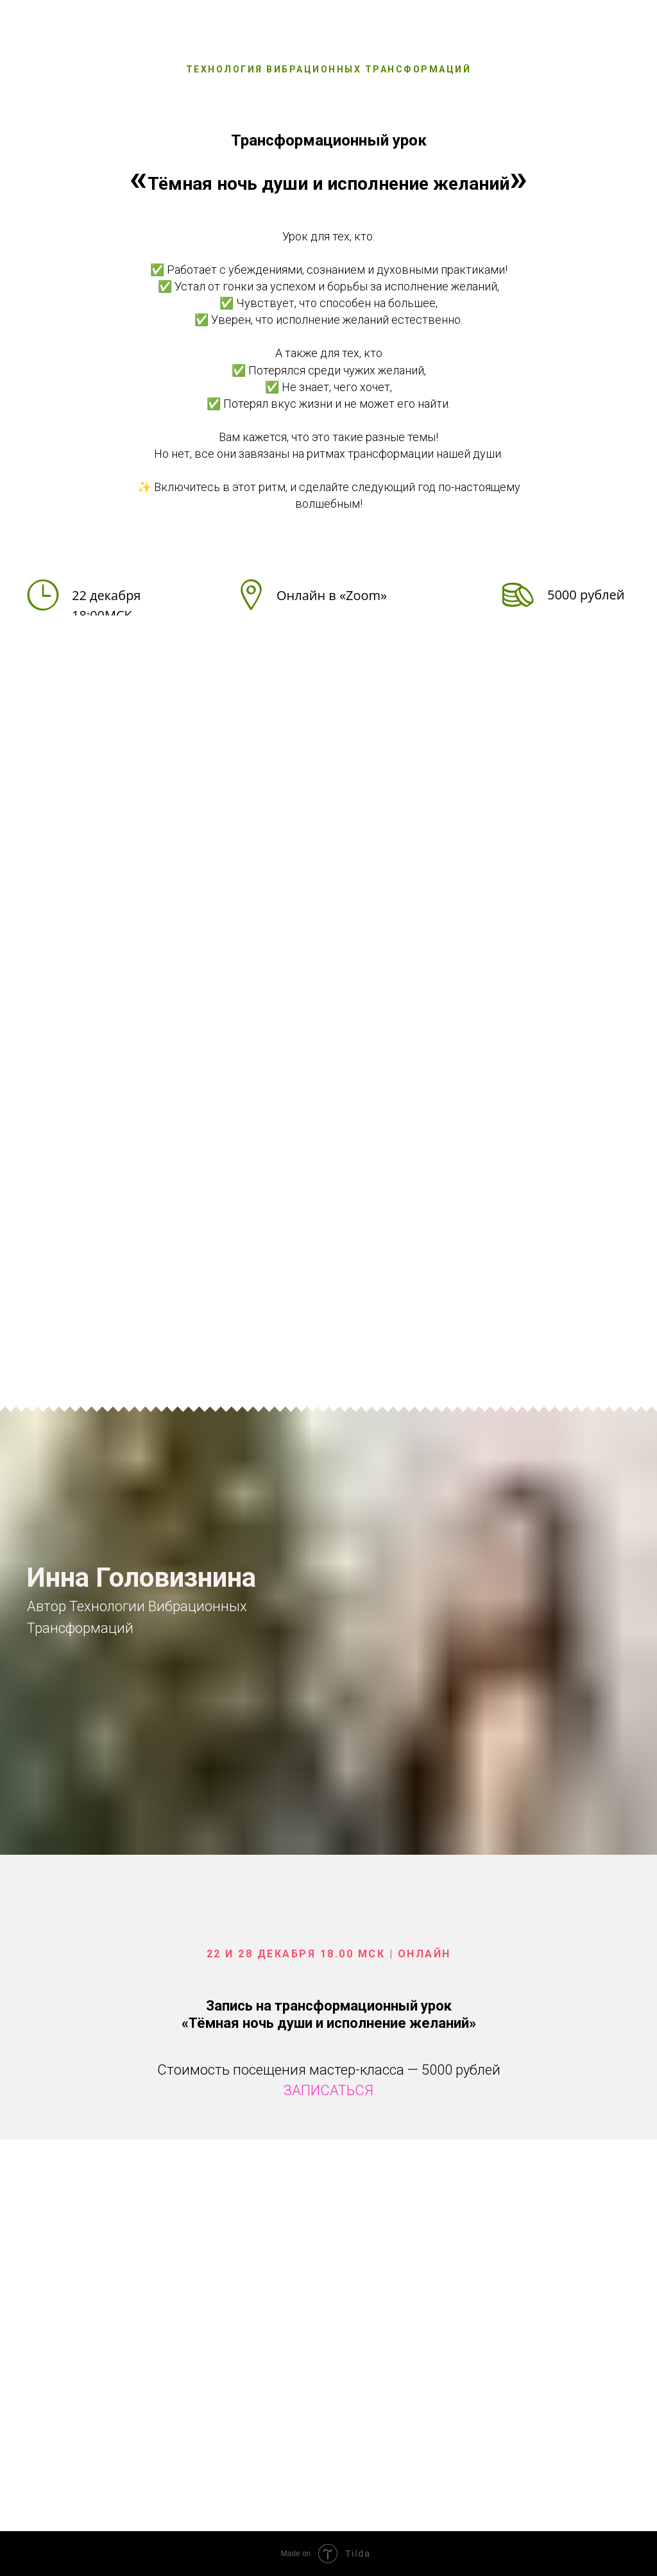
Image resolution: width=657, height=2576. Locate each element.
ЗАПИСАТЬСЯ (328, 2090)
